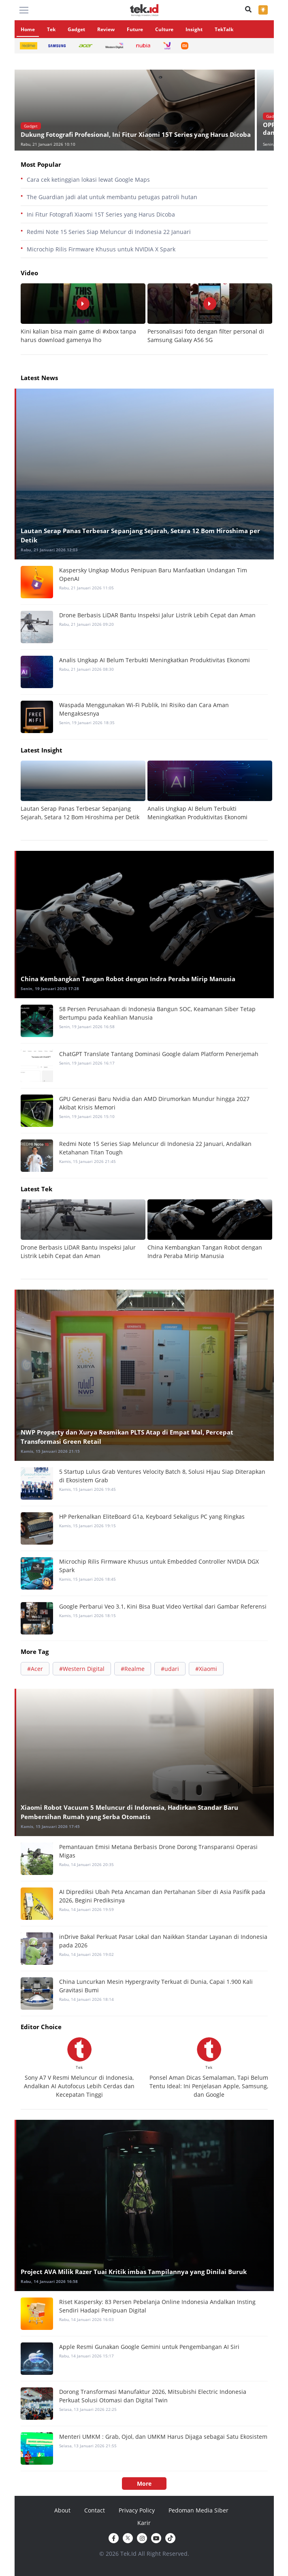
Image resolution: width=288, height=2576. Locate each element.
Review (106, 29)
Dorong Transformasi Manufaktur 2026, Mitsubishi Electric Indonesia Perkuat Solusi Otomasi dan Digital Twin (152, 2396)
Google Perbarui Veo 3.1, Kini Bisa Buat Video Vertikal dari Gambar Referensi (163, 1606)
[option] (136, 110)
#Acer (35, 1669)
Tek (51, 29)
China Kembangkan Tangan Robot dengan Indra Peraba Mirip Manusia (128, 979)
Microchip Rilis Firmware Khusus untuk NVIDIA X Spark (101, 249)
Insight (194, 29)
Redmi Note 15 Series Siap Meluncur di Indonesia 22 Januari (109, 232)
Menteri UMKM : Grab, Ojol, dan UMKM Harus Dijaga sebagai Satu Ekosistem (163, 2436)
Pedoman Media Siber (198, 2510)
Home (28, 29)
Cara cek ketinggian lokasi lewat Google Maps (88, 179)
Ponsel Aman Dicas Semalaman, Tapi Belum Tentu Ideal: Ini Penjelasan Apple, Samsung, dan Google (208, 2086)
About (62, 2510)
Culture (164, 29)
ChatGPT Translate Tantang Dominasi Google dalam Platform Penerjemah (158, 1054)
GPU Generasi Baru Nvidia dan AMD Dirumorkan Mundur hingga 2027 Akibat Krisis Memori (154, 1103)
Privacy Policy (137, 2510)
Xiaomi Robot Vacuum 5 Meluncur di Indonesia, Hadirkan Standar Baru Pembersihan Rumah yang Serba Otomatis (129, 1812)
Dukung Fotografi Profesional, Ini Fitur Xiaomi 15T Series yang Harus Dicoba (136, 134)
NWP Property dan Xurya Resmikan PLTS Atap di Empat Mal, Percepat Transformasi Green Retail (127, 1436)
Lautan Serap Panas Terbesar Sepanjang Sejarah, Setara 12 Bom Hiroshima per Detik (140, 535)
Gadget (76, 29)
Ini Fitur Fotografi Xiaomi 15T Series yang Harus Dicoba (101, 214)
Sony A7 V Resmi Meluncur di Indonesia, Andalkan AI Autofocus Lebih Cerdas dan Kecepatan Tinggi (79, 2086)
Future (135, 29)
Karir (144, 2523)
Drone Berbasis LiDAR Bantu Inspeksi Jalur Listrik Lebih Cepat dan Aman (157, 615)
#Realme (133, 1669)
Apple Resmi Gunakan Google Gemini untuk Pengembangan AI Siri (149, 2347)
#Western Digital (82, 1669)
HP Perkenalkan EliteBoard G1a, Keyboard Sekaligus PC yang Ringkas (152, 1516)
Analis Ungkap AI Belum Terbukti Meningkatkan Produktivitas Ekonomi (154, 660)
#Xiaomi (206, 1669)
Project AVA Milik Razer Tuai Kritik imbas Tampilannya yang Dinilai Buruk (134, 2272)
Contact (94, 2510)
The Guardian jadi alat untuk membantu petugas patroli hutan (112, 197)
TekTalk (224, 29)
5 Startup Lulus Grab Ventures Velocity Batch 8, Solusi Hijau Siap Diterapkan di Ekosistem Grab (162, 1476)
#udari (170, 1669)
